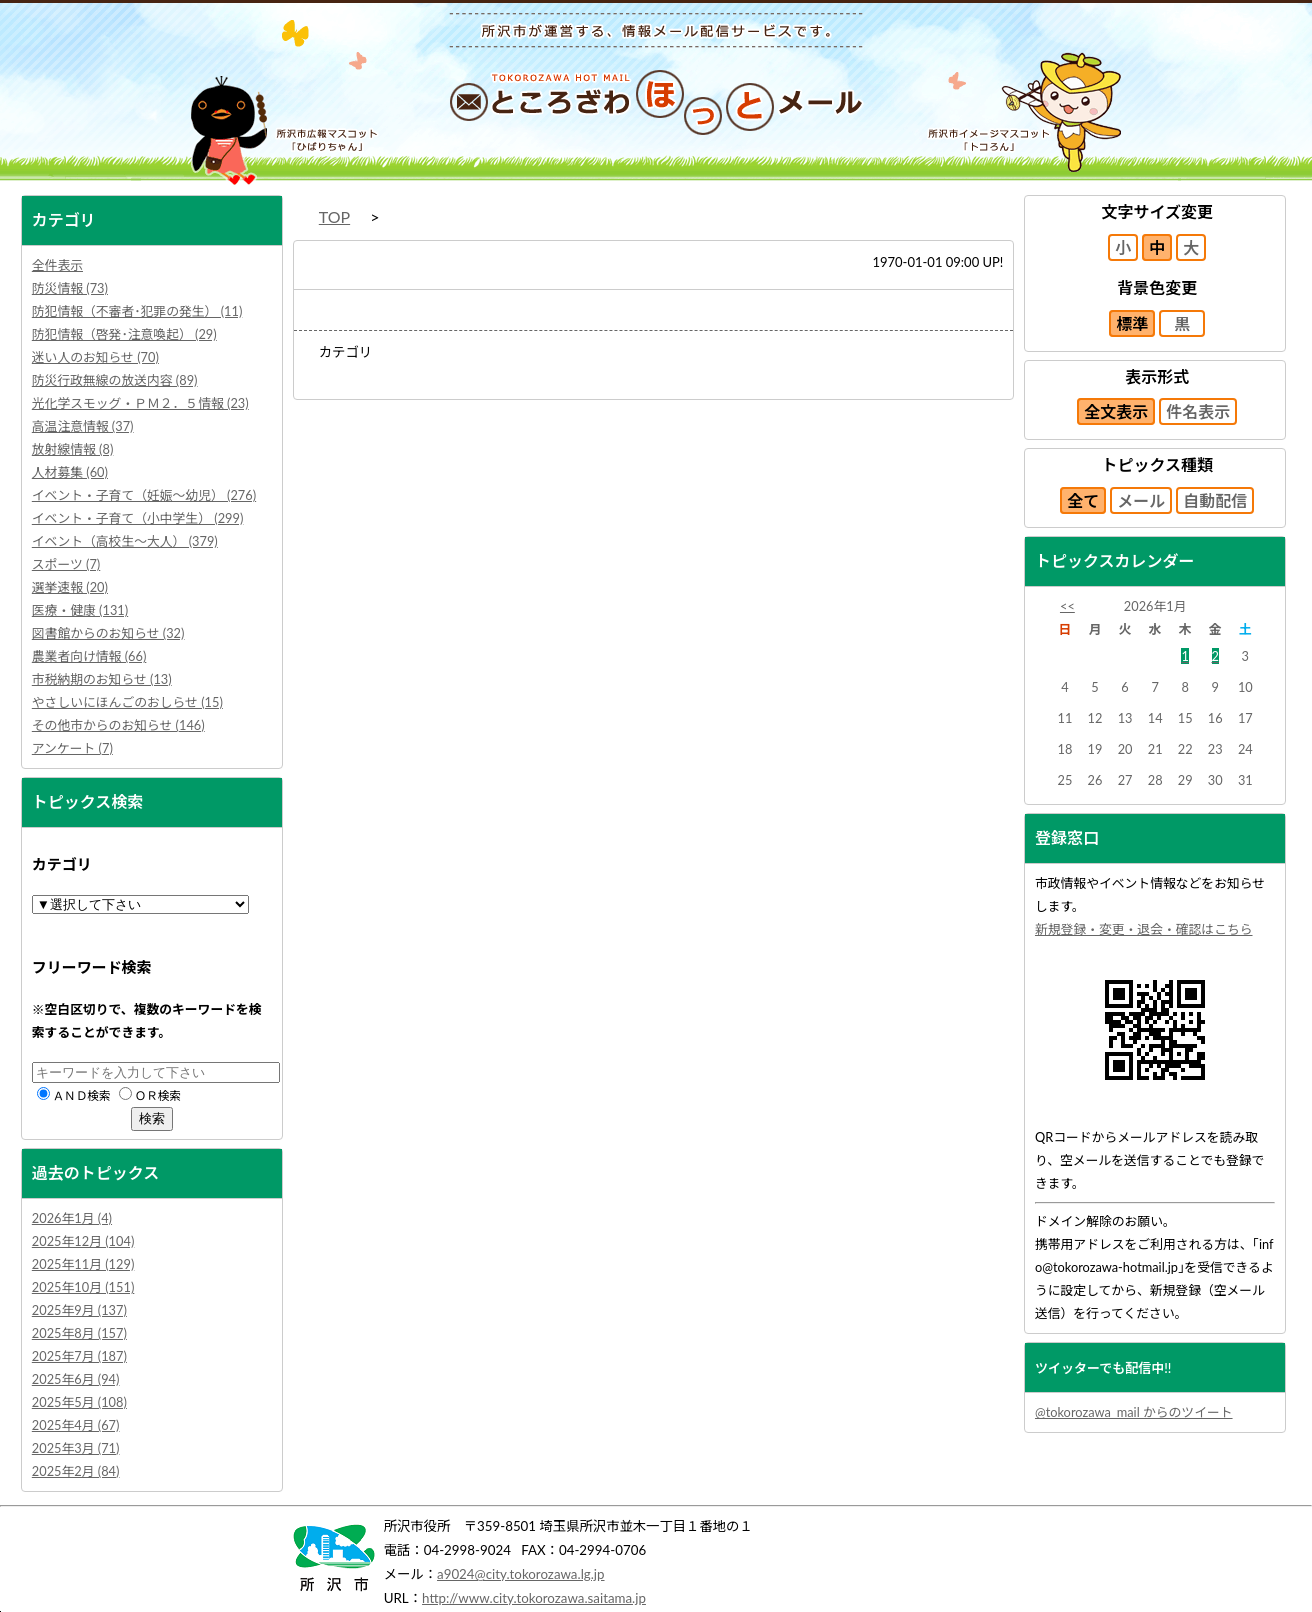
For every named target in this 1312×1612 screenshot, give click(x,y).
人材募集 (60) (70, 472)
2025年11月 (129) (83, 1264)
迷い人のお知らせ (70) (95, 357)
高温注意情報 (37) (83, 426)
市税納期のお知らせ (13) (102, 679)
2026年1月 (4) (72, 1218)
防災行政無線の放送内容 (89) (115, 380)
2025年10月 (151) (83, 1287)
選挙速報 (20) (70, 587)
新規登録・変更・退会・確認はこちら (1144, 929)
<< (1067, 606)
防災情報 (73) (70, 288)
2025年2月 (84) (76, 1471)
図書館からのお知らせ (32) (108, 633)
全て (1083, 500)
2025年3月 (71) (76, 1448)
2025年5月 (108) (79, 1402)
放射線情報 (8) (73, 449)
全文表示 (1116, 411)
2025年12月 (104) (83, 1241)
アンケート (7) (72, 748)
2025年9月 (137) (79, 1310)
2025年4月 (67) (76, 1425)
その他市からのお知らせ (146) (118, 725)
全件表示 (57, 265)
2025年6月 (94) (76, 1379)
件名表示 (1198, 411)
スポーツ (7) (66, 564)
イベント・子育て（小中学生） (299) (138, 518)
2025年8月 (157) (79, 1333)
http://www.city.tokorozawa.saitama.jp (534, 1598)
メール (1141, 500)
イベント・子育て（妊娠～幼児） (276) (144, 495)
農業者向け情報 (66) (89, 656)
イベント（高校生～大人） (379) (125, 541)
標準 (1132, 323)
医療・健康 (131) (80, 610)
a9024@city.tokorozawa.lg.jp (521, 1574)
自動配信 (1215, 500)
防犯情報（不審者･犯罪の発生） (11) (137, 311)
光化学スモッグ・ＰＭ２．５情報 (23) (140, 403)
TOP (334, 216)
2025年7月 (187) (79, 1356)
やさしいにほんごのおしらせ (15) (127, 702)
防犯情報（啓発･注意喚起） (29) (124, 334)
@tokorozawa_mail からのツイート (1134, 1412)
